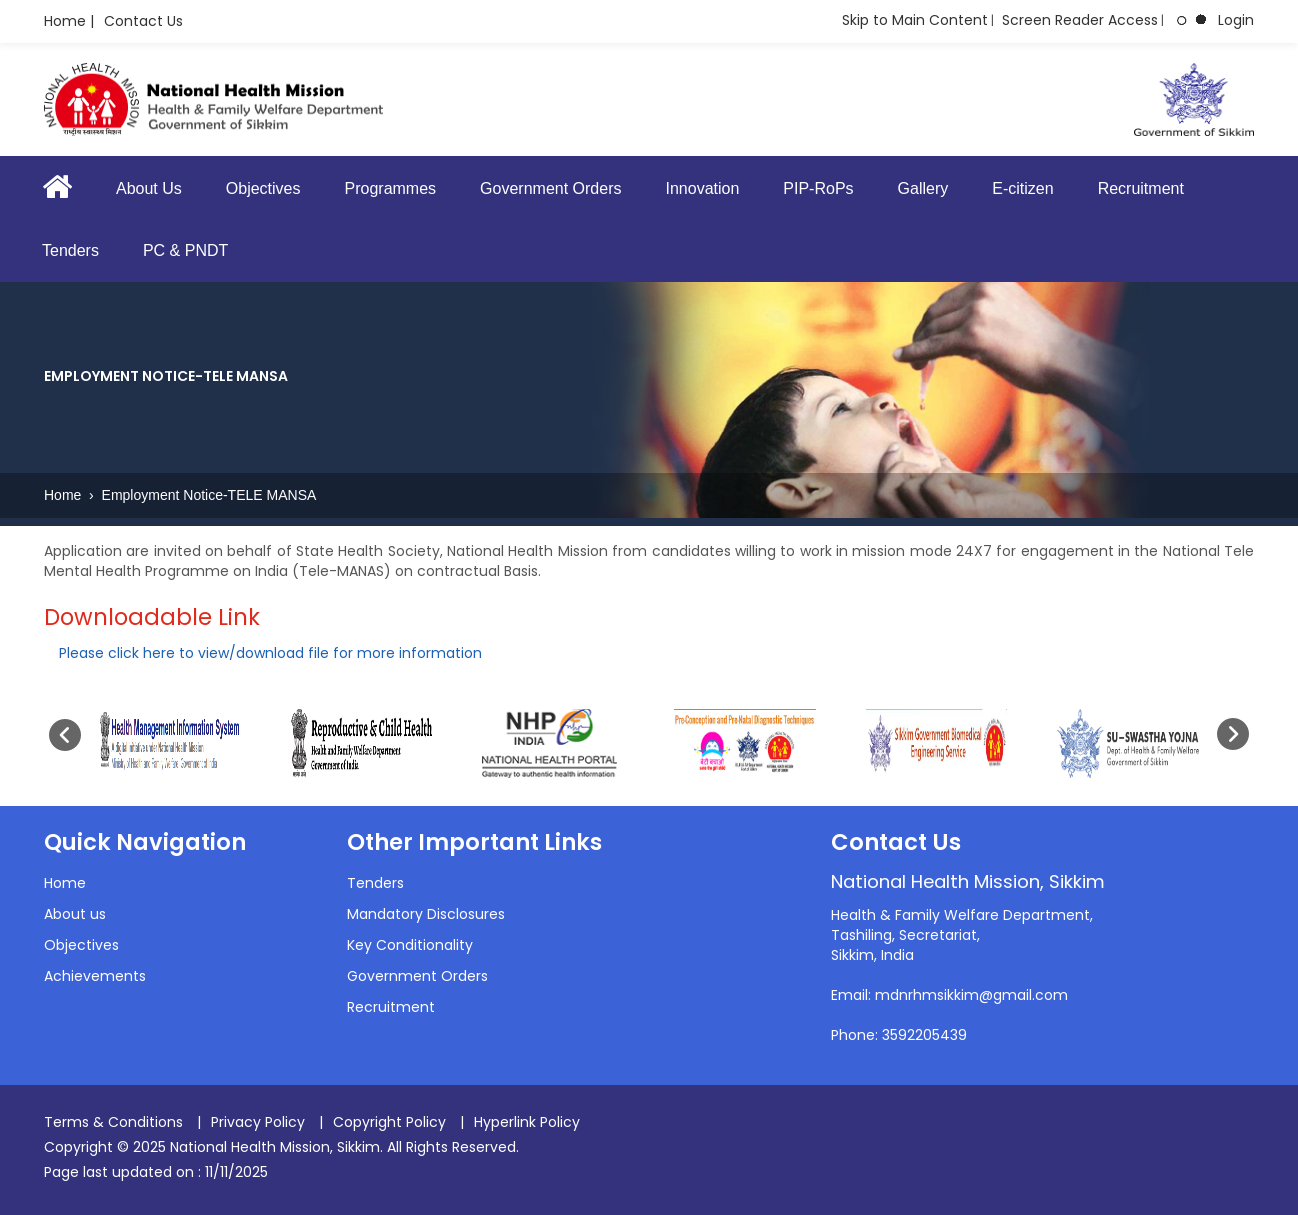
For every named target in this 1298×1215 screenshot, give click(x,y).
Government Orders (550, 188)
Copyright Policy (389, 1122)
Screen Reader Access (1080, 20)
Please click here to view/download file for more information (270, 653)
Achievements (95, 976)
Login (1236, 20)
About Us (149, 188)
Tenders (70, 250)
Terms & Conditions (113, 1122)
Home (64, 495)
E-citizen (1022, 188)
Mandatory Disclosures (426, 914)
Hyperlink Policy (527, 1122)
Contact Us (143, 21)
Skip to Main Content (915, 20)
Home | (69, 21)
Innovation (702, 188)
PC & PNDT (185, 250)
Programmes (391, 188)
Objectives (263, 188)
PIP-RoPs (818, 188)
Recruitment (1141, 188)
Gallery (923, 188)
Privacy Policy (258, 1122)
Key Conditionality (410, 945)
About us (75, 914)
